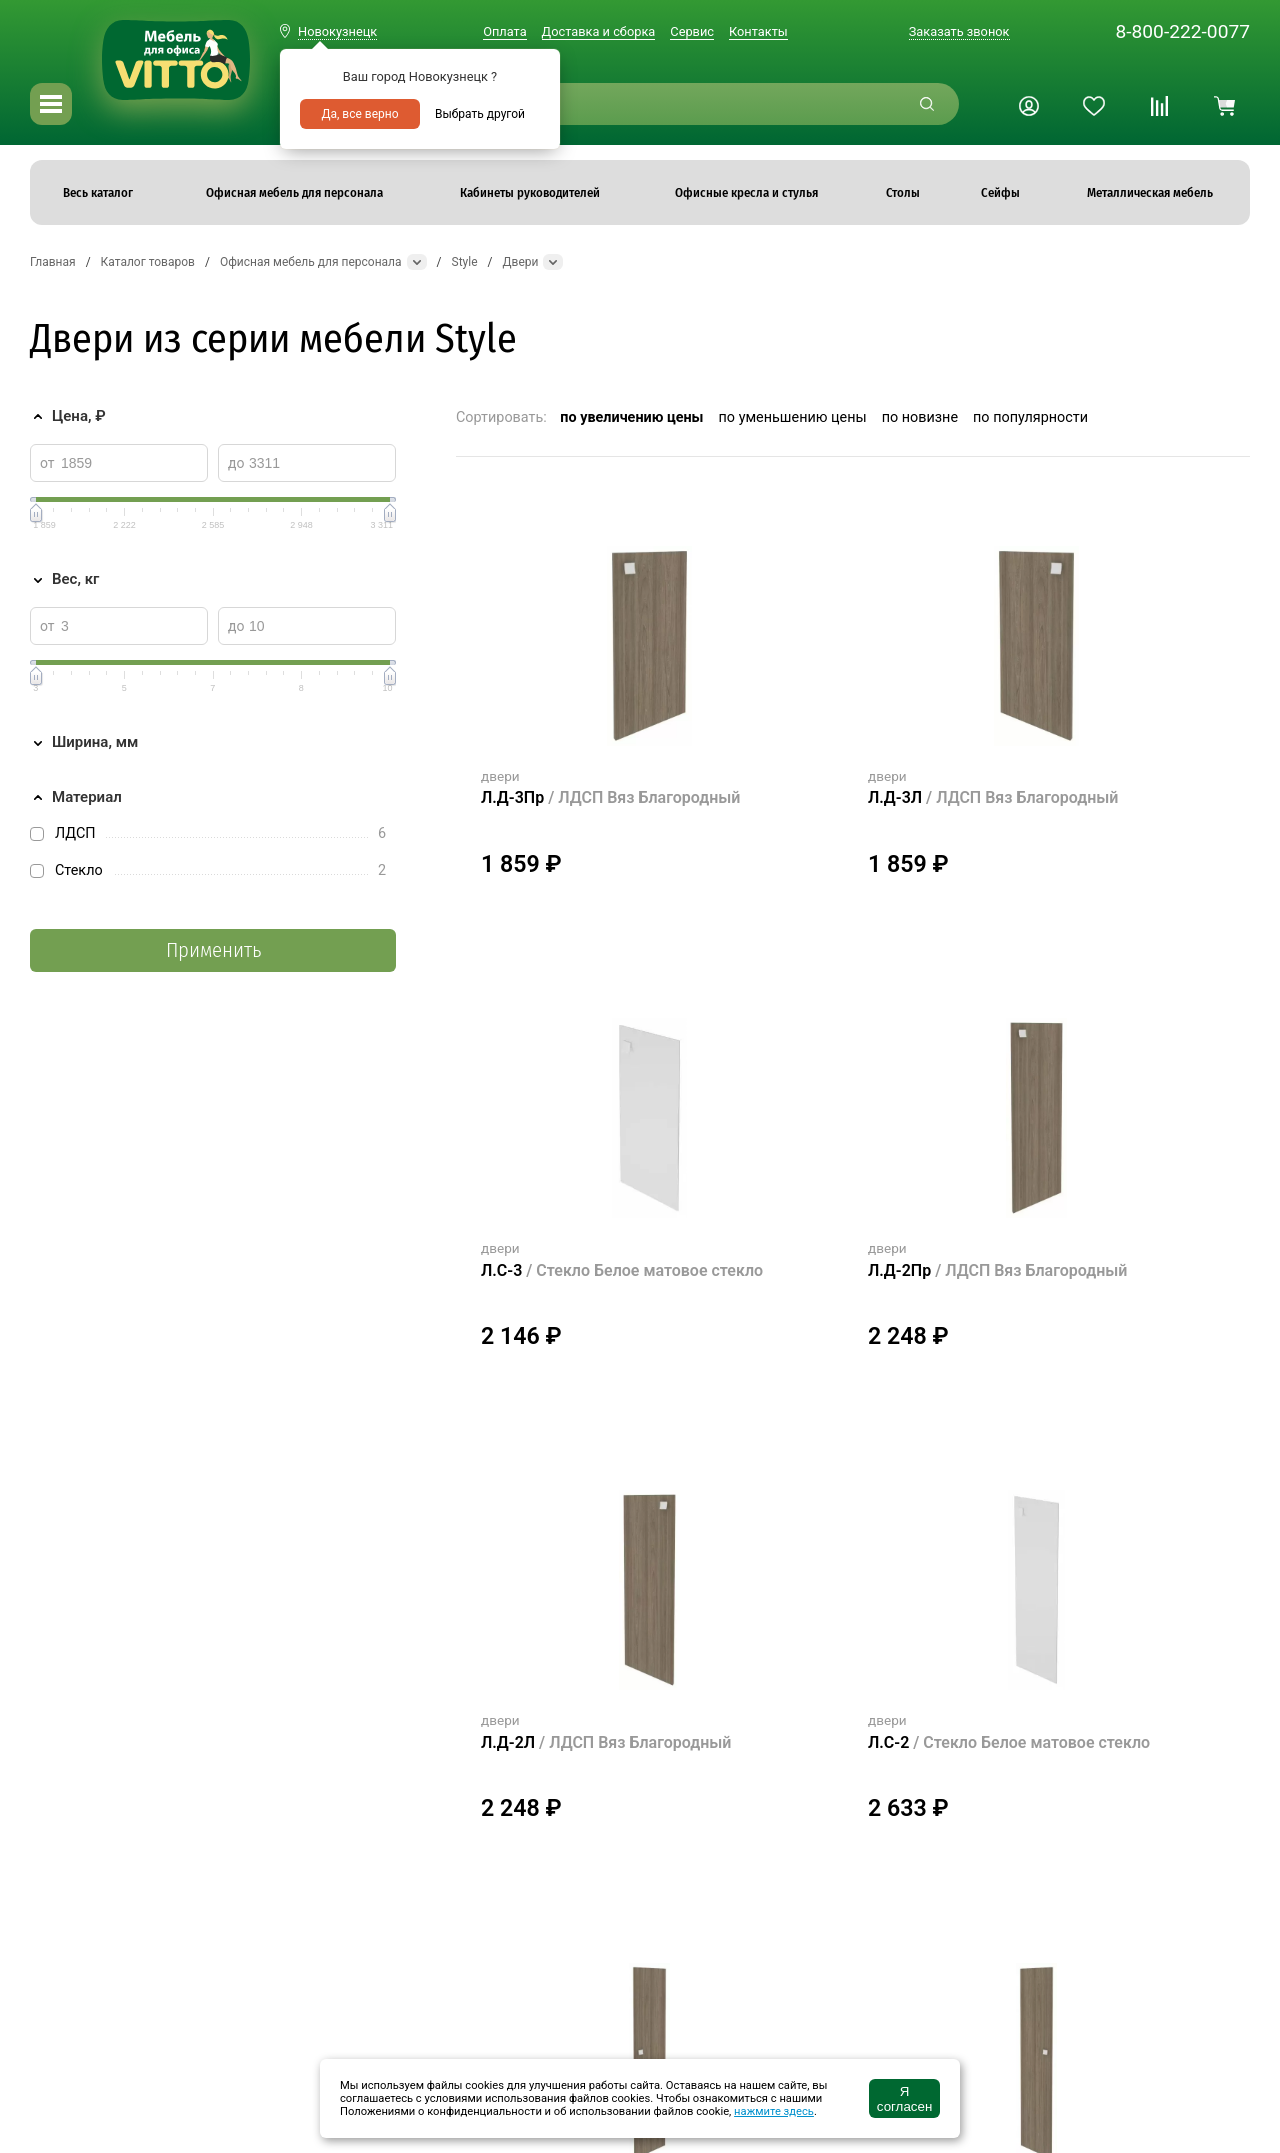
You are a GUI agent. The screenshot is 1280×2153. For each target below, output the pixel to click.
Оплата (504, 31)
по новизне (920, 417)
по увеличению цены (631, 417)
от (47, 463)
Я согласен (904, 2099)
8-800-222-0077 (1182, 31)
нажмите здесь (774, 2111)
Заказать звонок (959, 31)
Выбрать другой (480, 114)
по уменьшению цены (793, 417)
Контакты (758, 31)
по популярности (1030, 417)
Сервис (692, 31)
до (236, 463)
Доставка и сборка (599, 31)
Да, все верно (359, 114)
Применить (213, 950)
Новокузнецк (337, 31)
